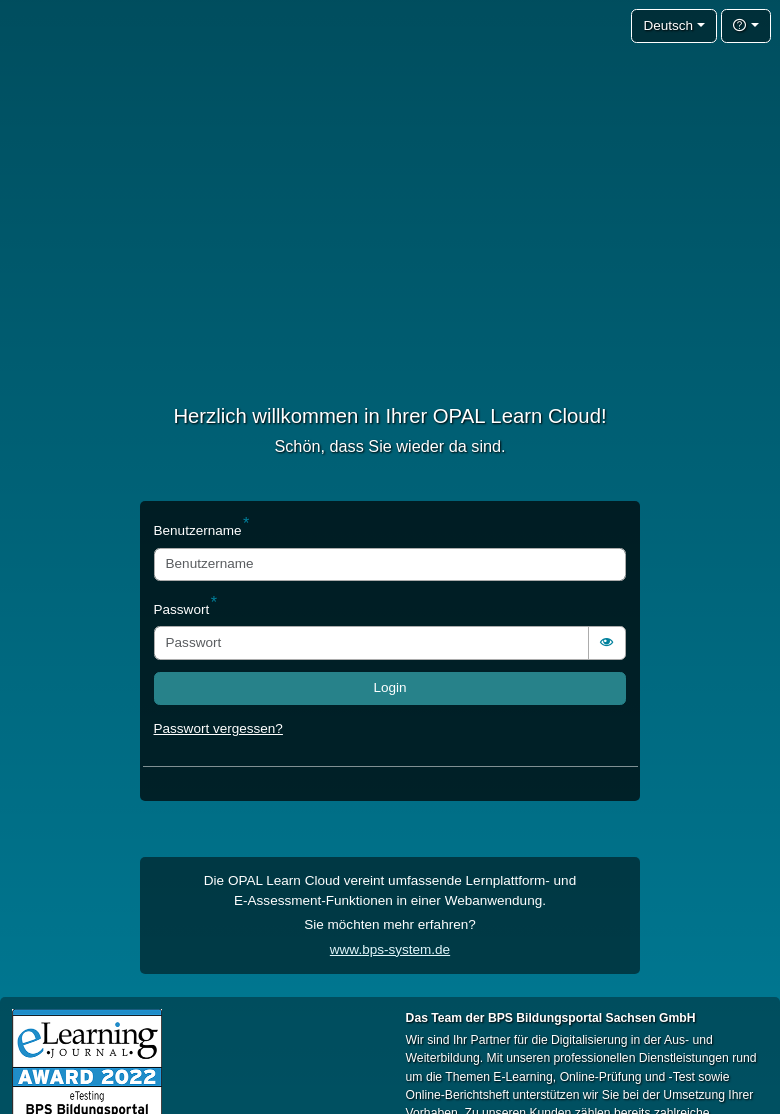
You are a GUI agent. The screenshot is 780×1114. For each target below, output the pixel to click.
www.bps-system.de (390, 949)
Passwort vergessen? (218, 728)
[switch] (607, 642)
